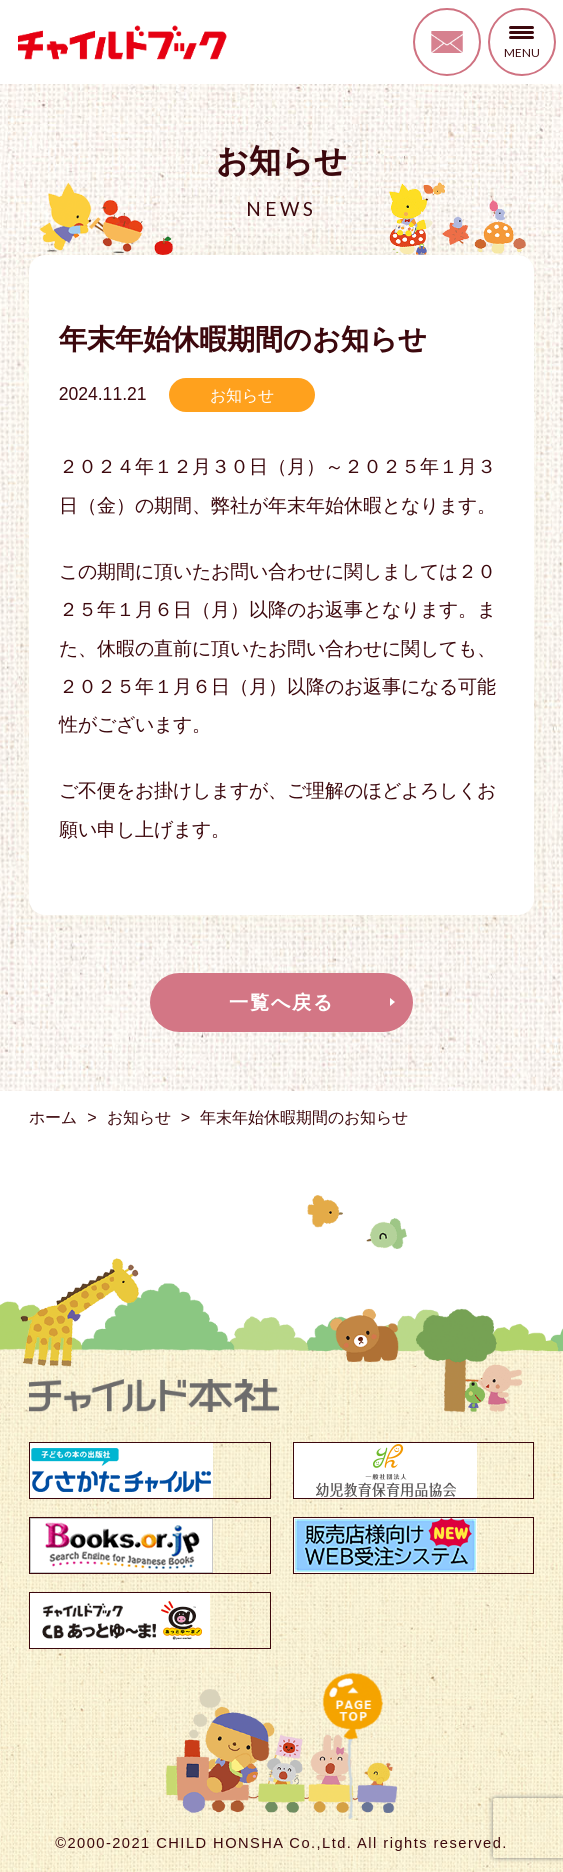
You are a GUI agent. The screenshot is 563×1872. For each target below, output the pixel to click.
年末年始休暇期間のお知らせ (304, 1117)
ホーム (53, 1117)
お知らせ (242, 395)
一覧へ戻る (281, 1002)
